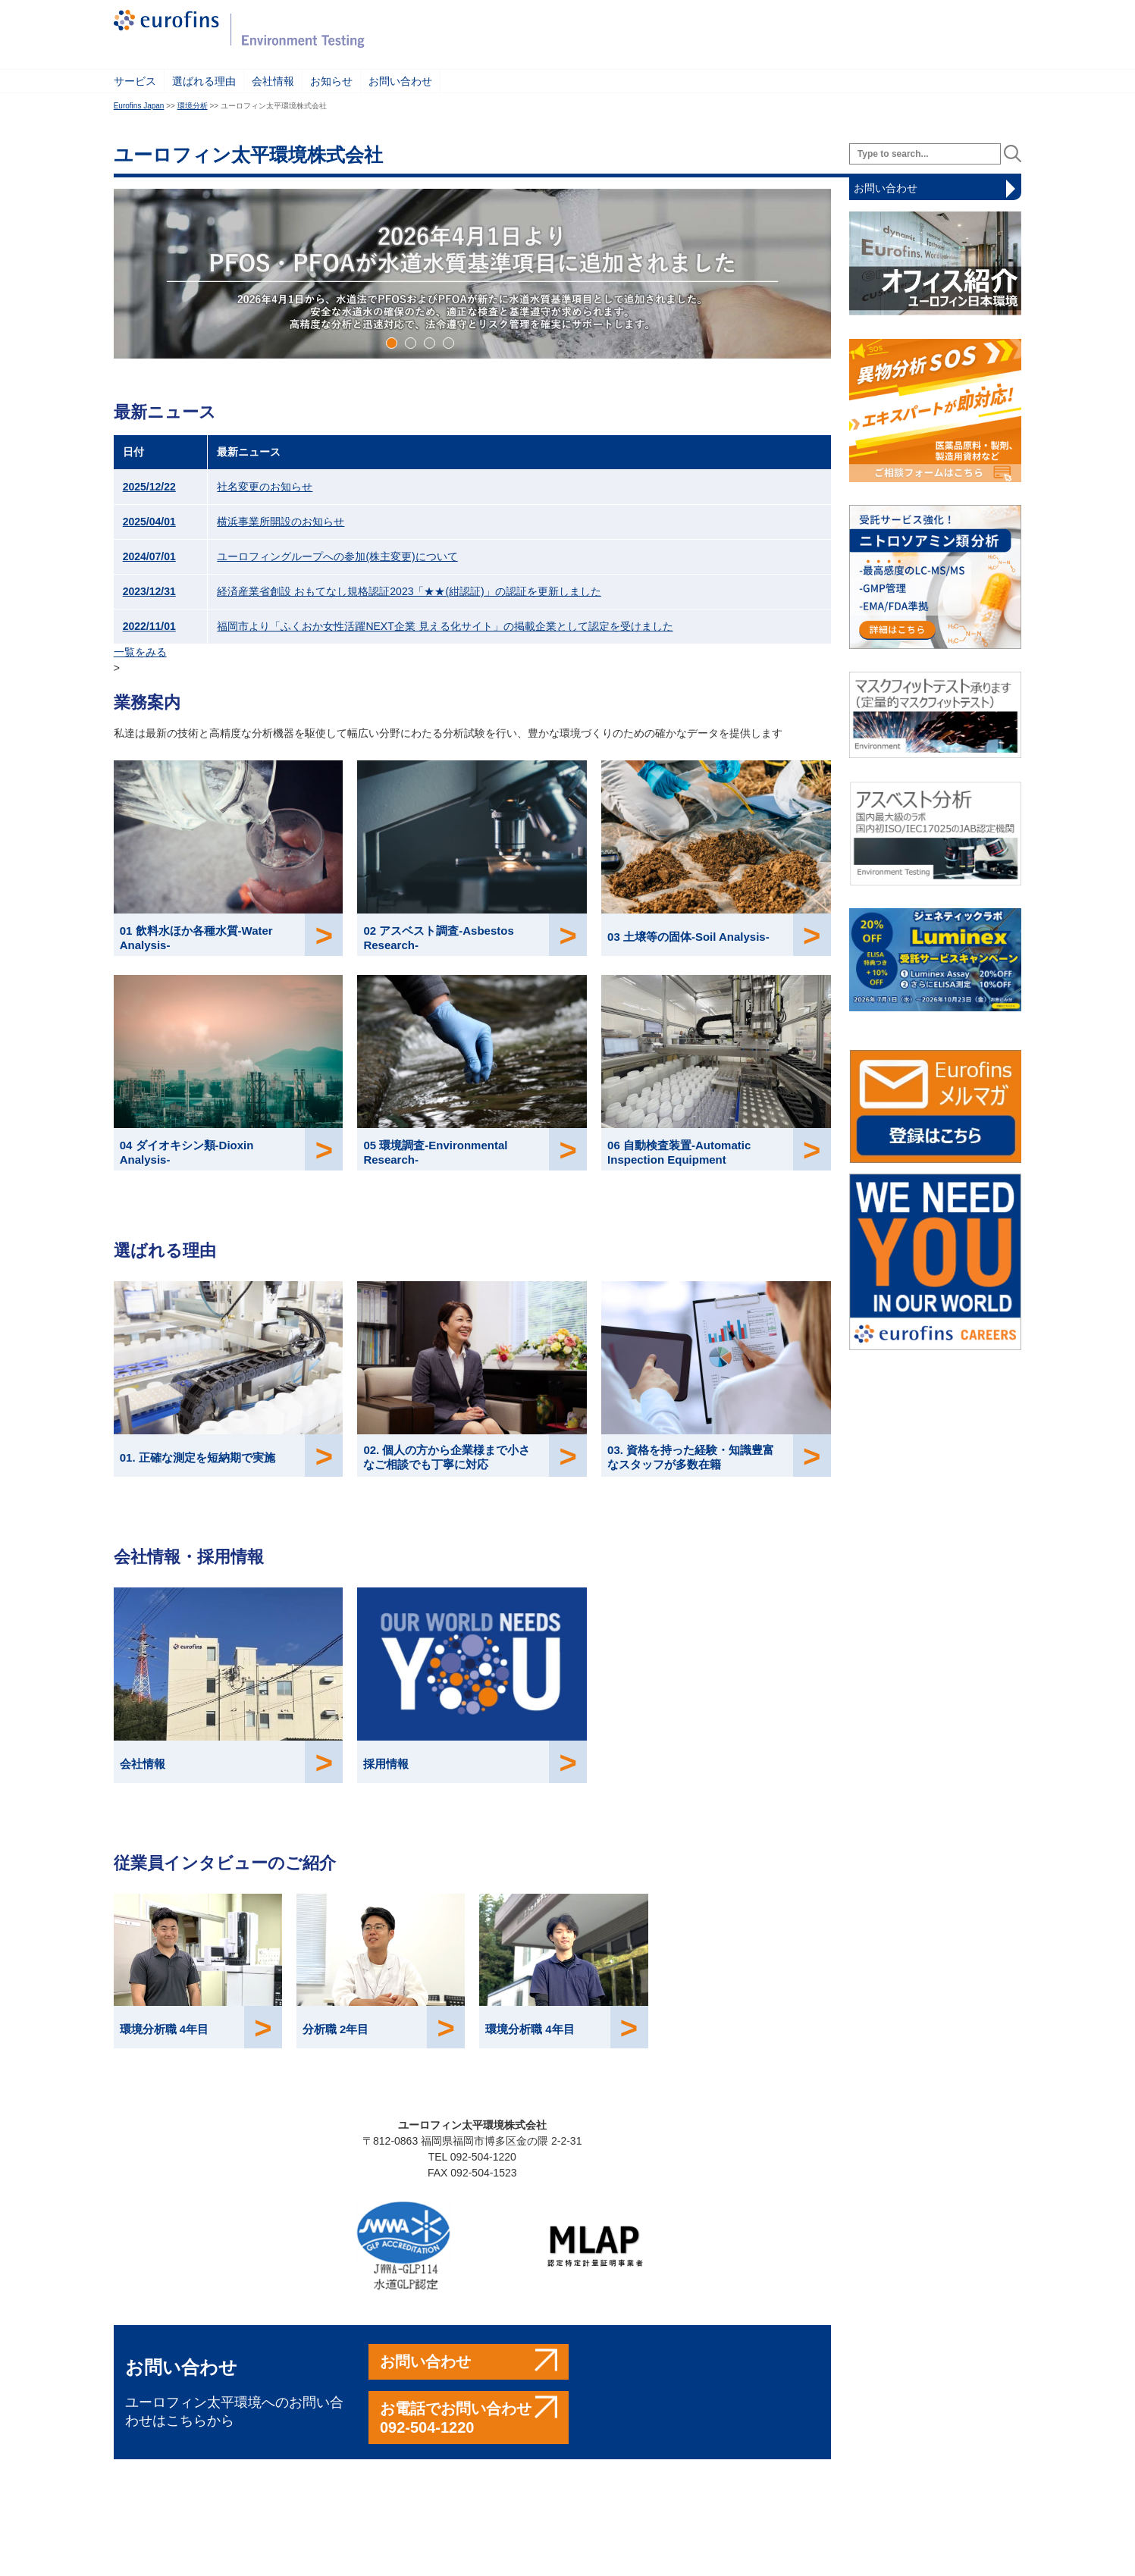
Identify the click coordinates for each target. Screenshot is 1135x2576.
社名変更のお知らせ (264, 487)
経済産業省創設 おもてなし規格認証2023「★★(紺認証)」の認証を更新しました (408, 591)
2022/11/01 (149, 626)
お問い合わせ (400, 81)
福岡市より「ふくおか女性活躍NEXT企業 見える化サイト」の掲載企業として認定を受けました (445, 626)
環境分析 (192, 106)
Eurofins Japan (139, 106)
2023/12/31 (149, 591)
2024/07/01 (149, 556)
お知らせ (331, 81)
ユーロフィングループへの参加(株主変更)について (337, 556)
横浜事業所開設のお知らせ (280, 522)
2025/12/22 (149, 487)
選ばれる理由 (204, 81)
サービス (135, 81)
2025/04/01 (149, 522)
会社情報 (273, 81)
